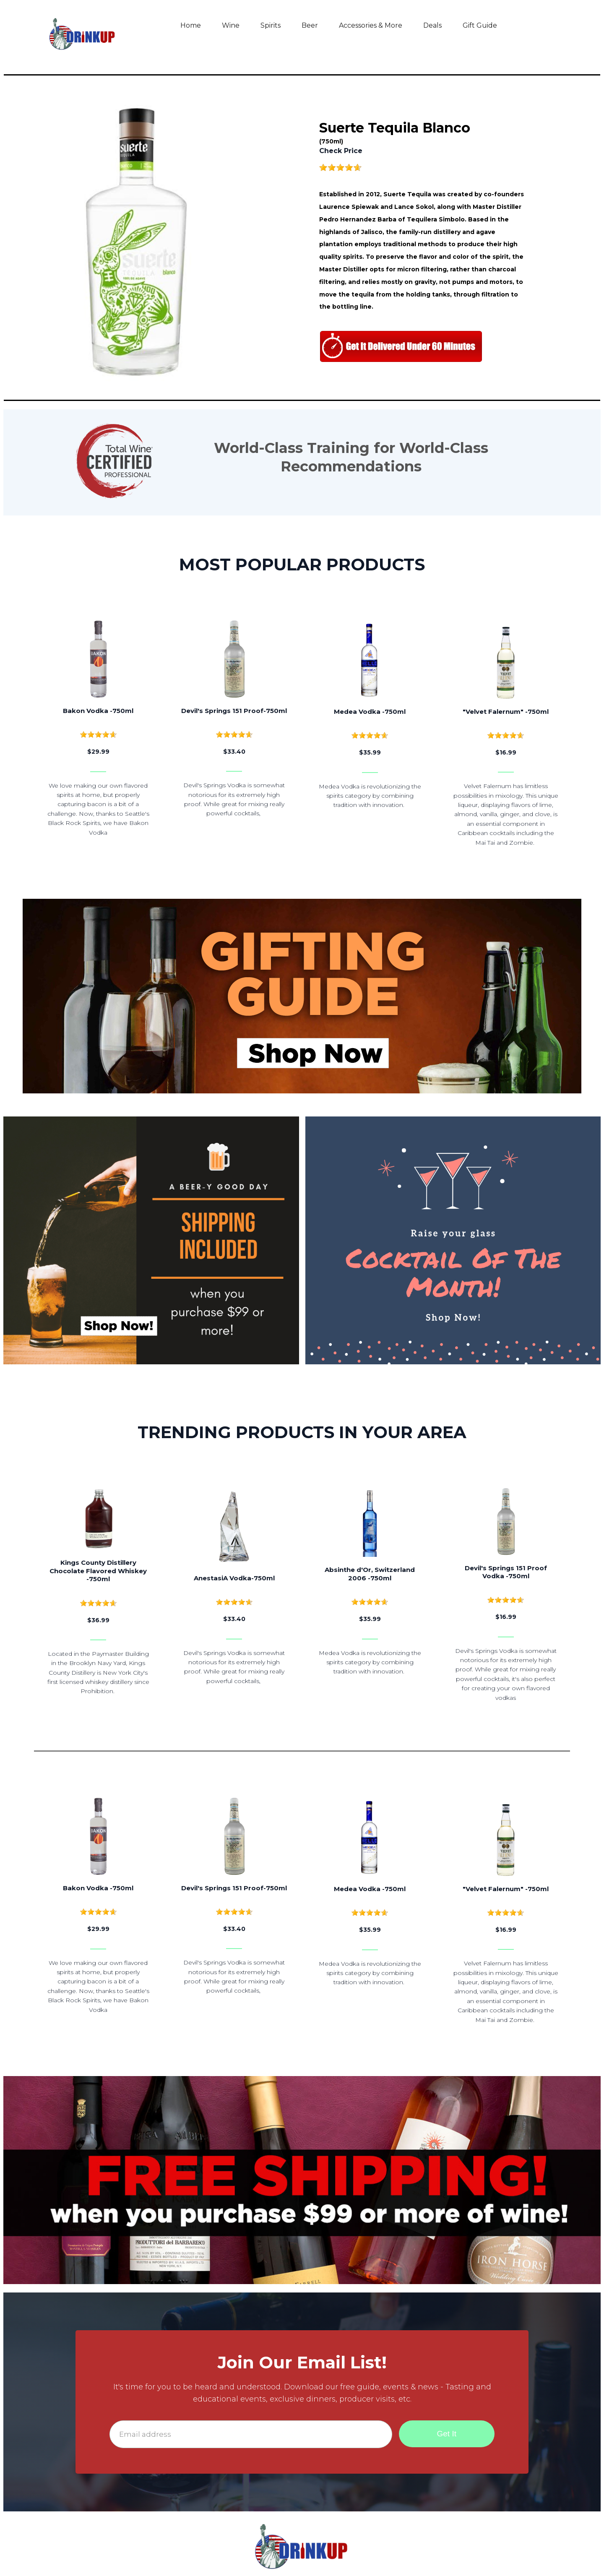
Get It (446, 2433)
